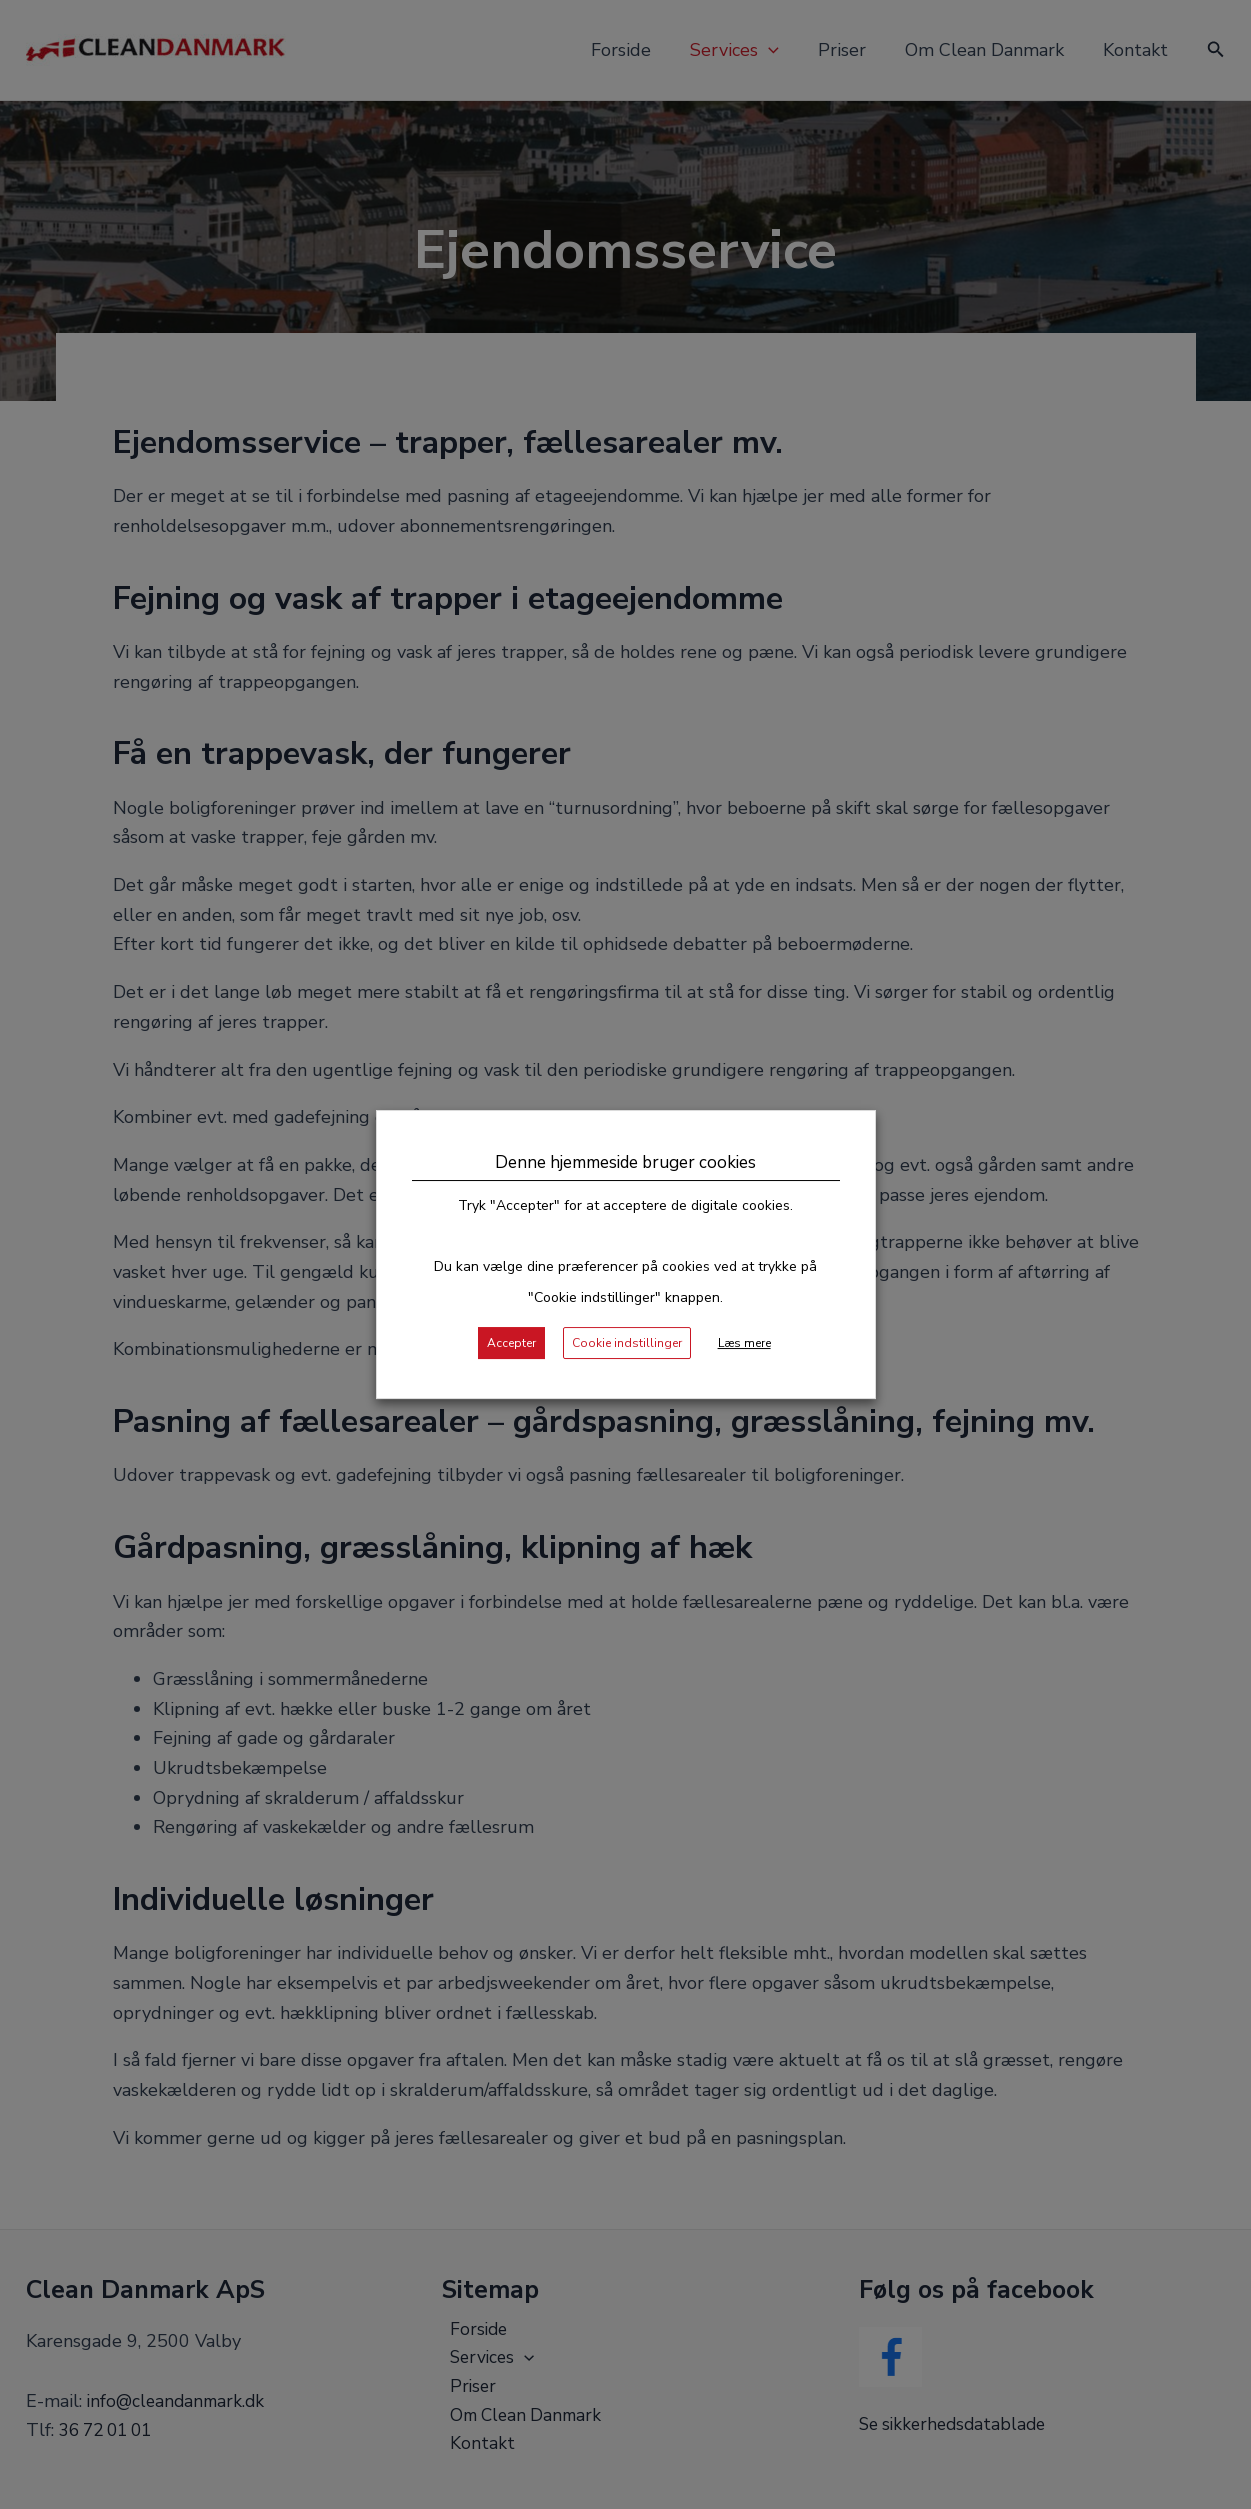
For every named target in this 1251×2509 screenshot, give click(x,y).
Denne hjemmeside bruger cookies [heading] (625, 1164)
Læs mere (742, 1345)
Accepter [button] (518, 1345)
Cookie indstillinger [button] (630, 1345)
